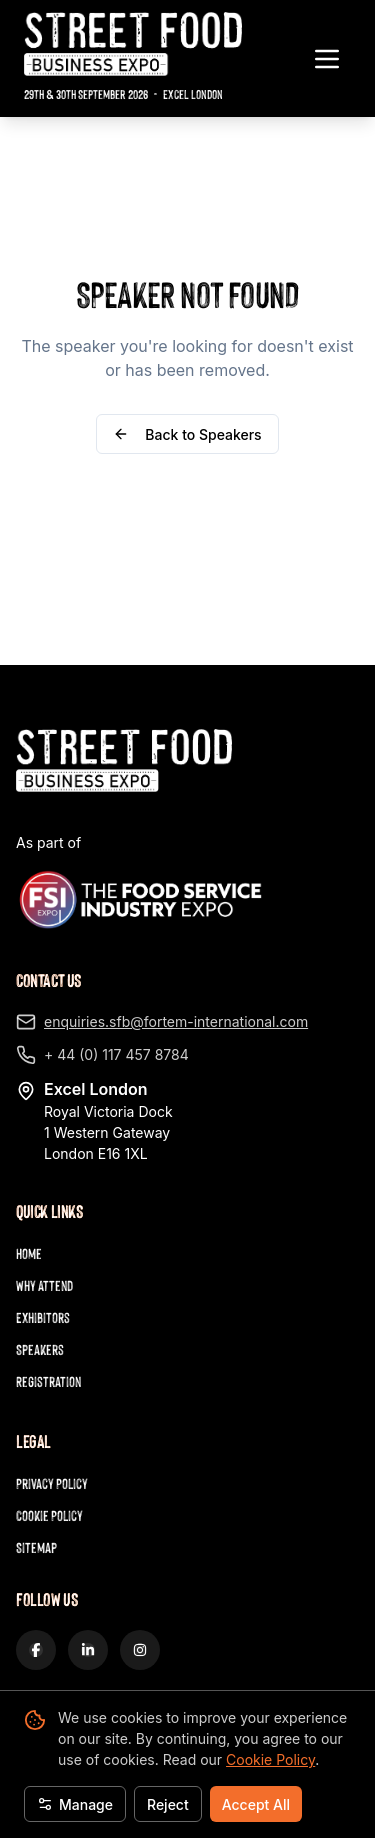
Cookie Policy (270, 1759)
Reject (168, 1804)
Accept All (256, 1804)
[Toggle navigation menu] (327, 59)
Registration (48, 1381)
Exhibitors (43, 1317)
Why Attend (44, 1285)
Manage (75, 1804)
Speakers (40, 1349)
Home (29, 1253)
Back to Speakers (187, 434)
